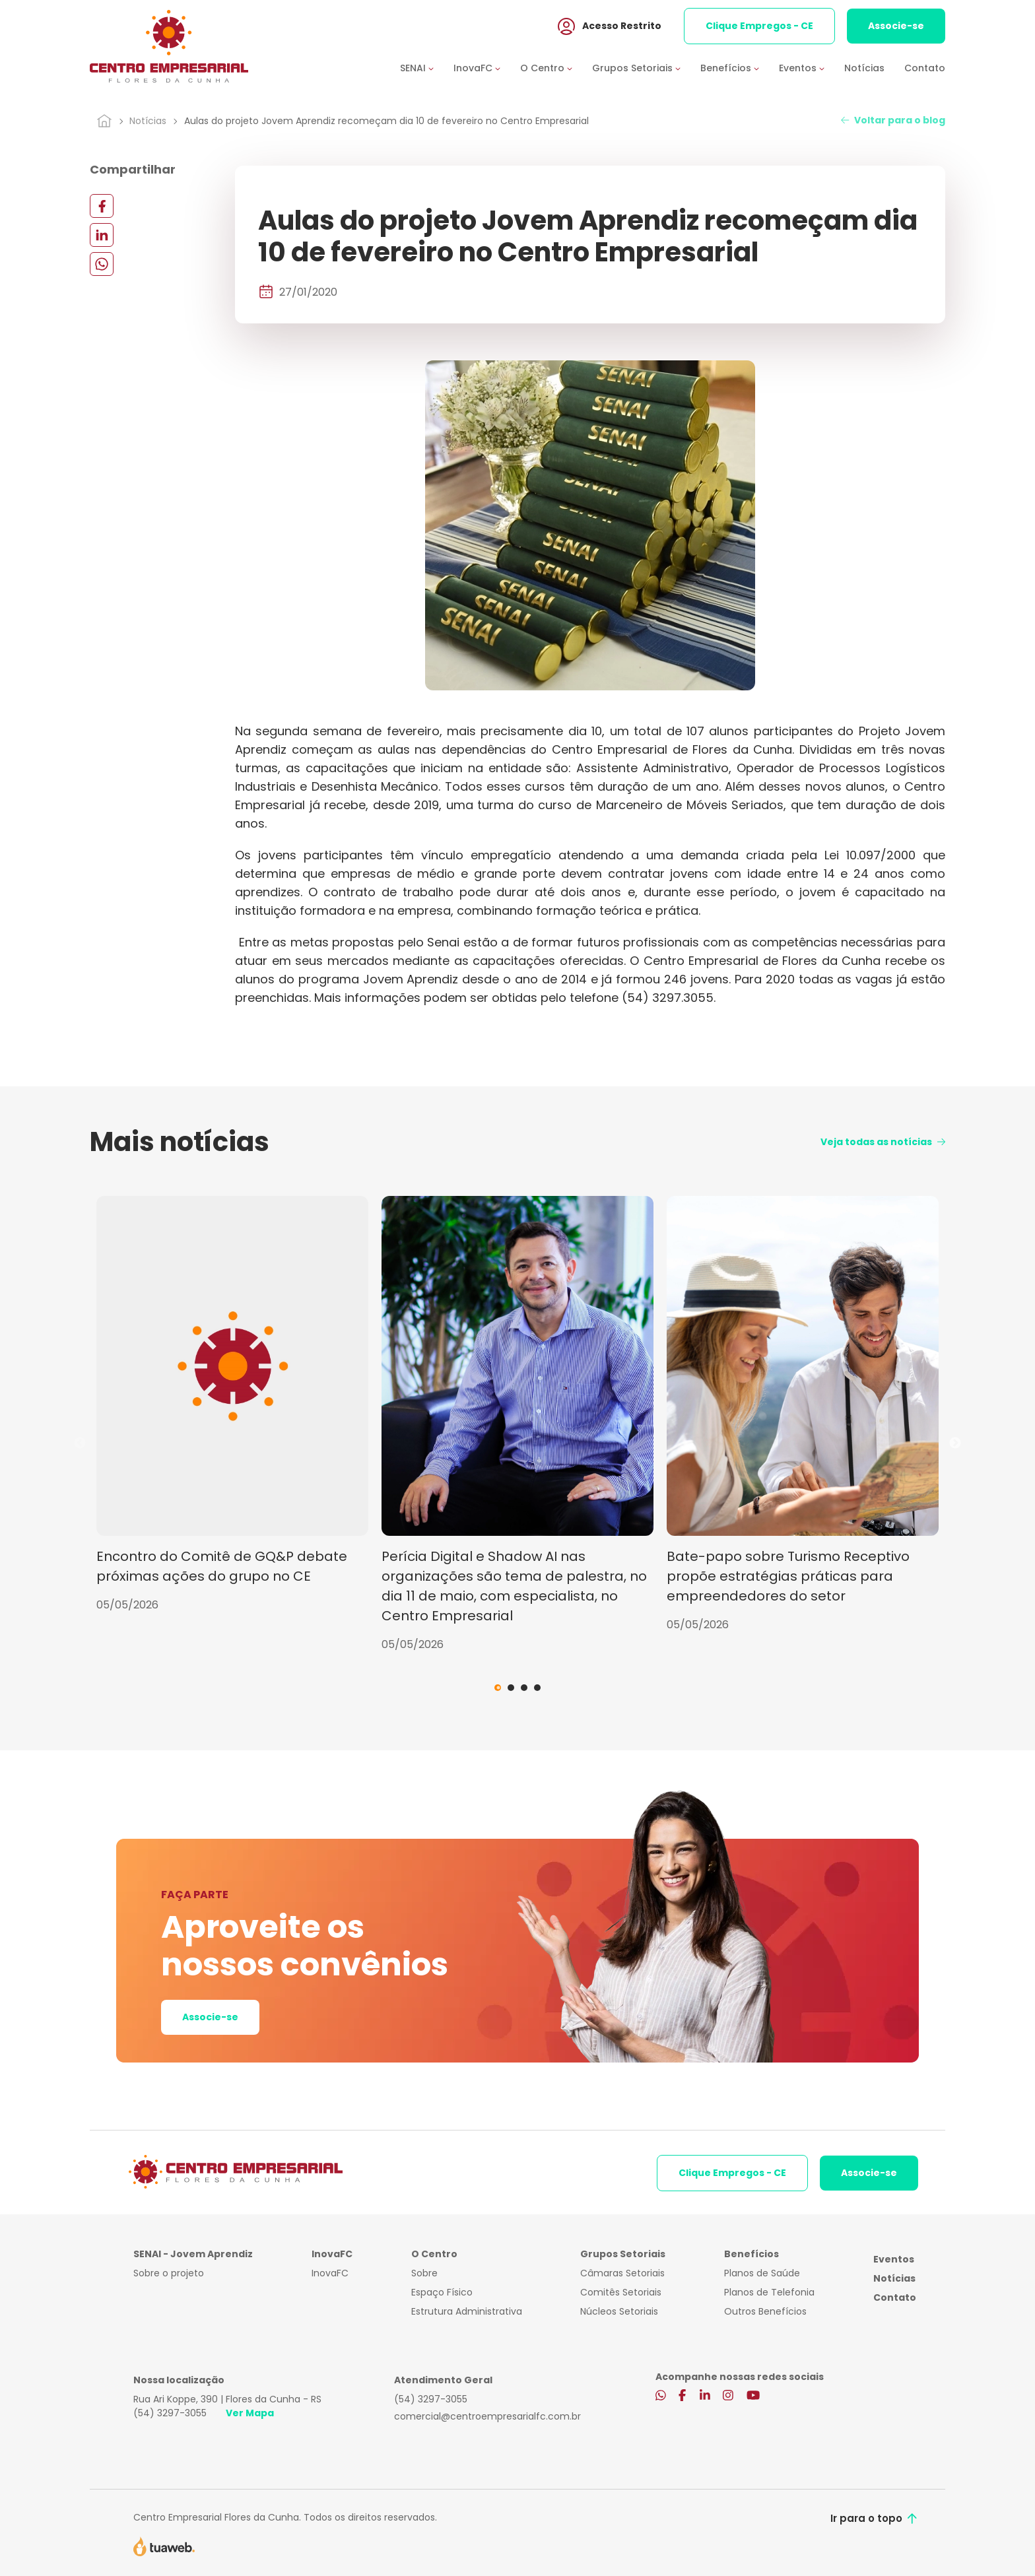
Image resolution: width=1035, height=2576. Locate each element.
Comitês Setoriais (620, 2292)
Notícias (864, 68)
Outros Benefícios (765, 2311)
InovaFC (330, 2273)
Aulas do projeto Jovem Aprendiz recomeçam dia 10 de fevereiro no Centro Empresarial (386, 120)
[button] (426, 68)
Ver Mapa (250, 2413)
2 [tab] (511, 1687)
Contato (924, 68)
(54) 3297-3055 (170, 2413)
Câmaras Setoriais (622, 2273)
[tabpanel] (232, 1404)
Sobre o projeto (168, 2273)
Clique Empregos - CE (759, 25)
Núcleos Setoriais (619, 2311)
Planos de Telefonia (769, 2292)
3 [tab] (524, 1687)
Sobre (424, 2273)
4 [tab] (537, 1687)
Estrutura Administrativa (466, 2311)
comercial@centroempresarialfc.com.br (487, 2416)
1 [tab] (497, 1687)
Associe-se (896, 25)
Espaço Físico (442, 2292)
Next (955, 1443)
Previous (79, 1443)
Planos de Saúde (762, 2273)
